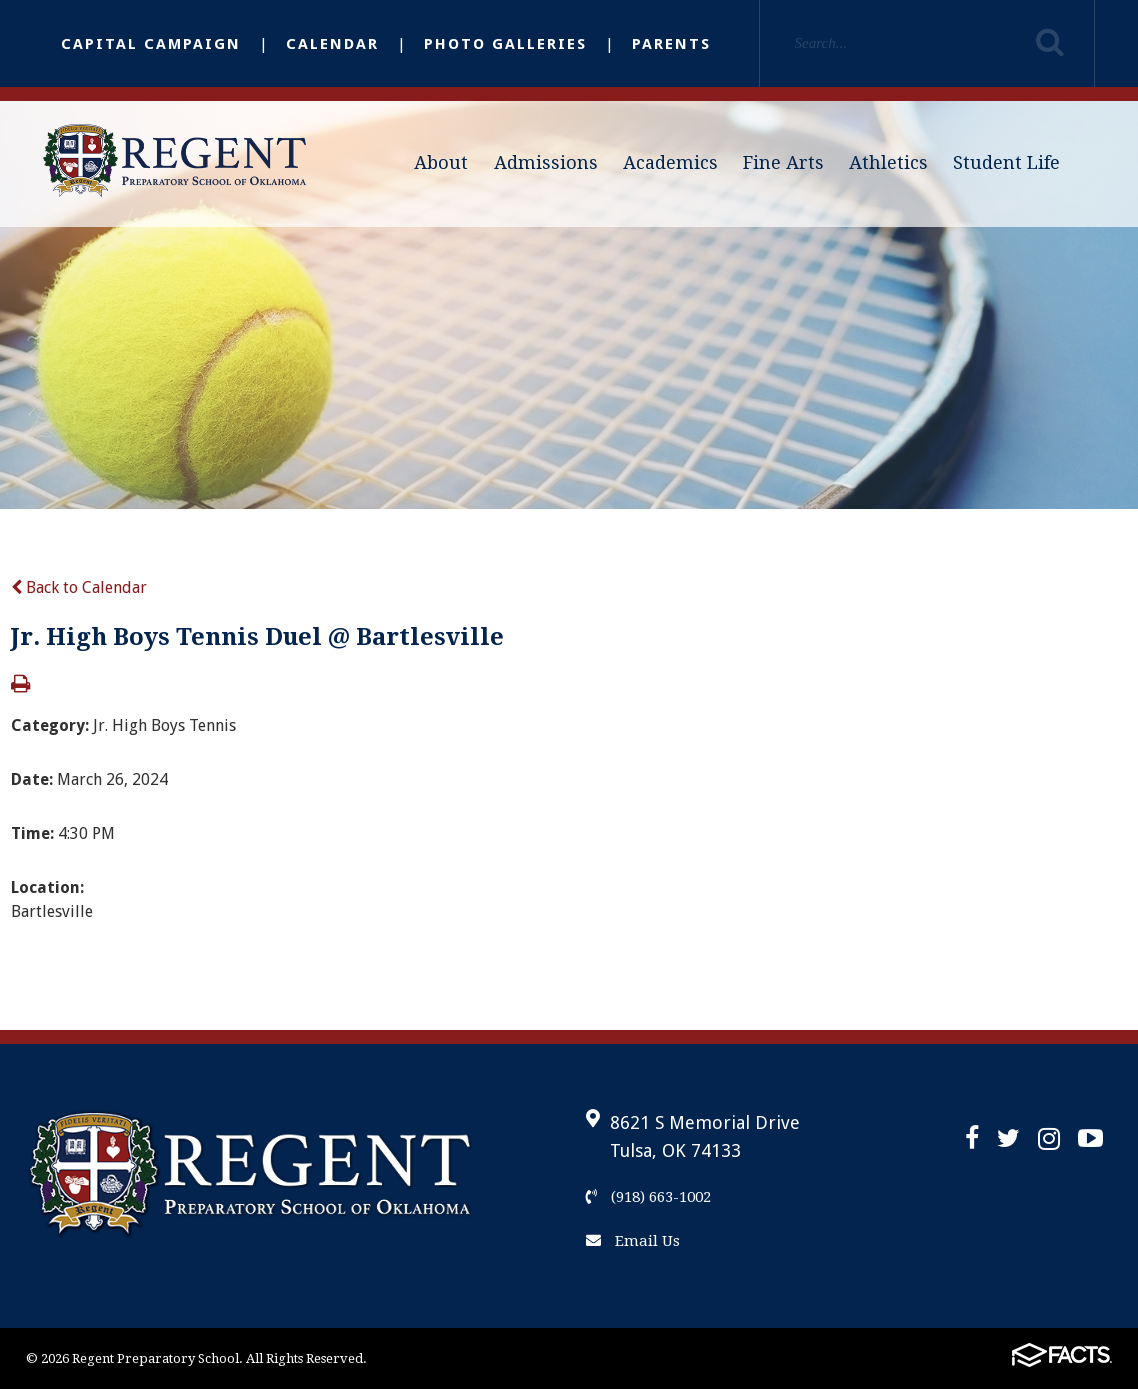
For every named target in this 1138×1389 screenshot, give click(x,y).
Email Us (633, 1241)
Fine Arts (783, 162)
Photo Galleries (505, 44)
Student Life (1006, 162)
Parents (671, 44)
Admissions (546, 162)
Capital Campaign (151, 44)
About (441, 162)
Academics (670, 162)
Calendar (332, 44)
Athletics (888, 162)
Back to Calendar (79, 587)
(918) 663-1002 (648, 1197)
